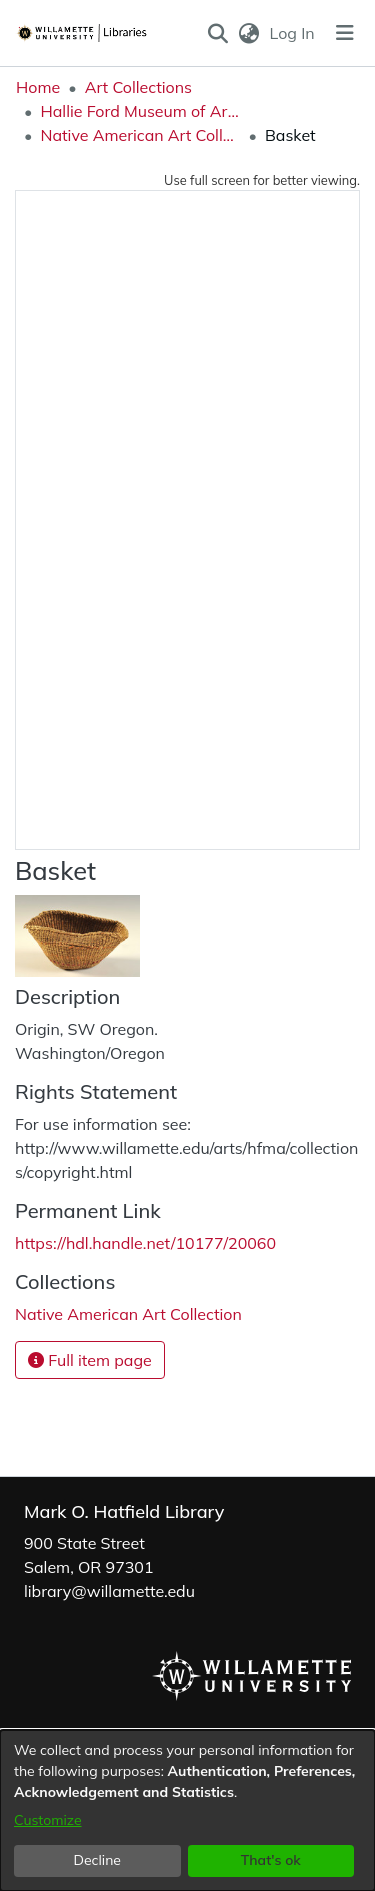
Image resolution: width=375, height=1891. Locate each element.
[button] (217, 33)
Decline (98, 1860)
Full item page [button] (90, 1360)
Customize (48, 1820)
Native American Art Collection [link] (140, 135)
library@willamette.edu (109, 1591)
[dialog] (187, 1810)
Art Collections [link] (138, 87)
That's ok (271, 1860)
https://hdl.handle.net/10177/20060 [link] (145, 1243)
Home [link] (38, 87)
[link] (128, 1314)
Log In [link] (293, 33)
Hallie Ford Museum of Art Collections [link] (140, 111)
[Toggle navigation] (345, 33)
